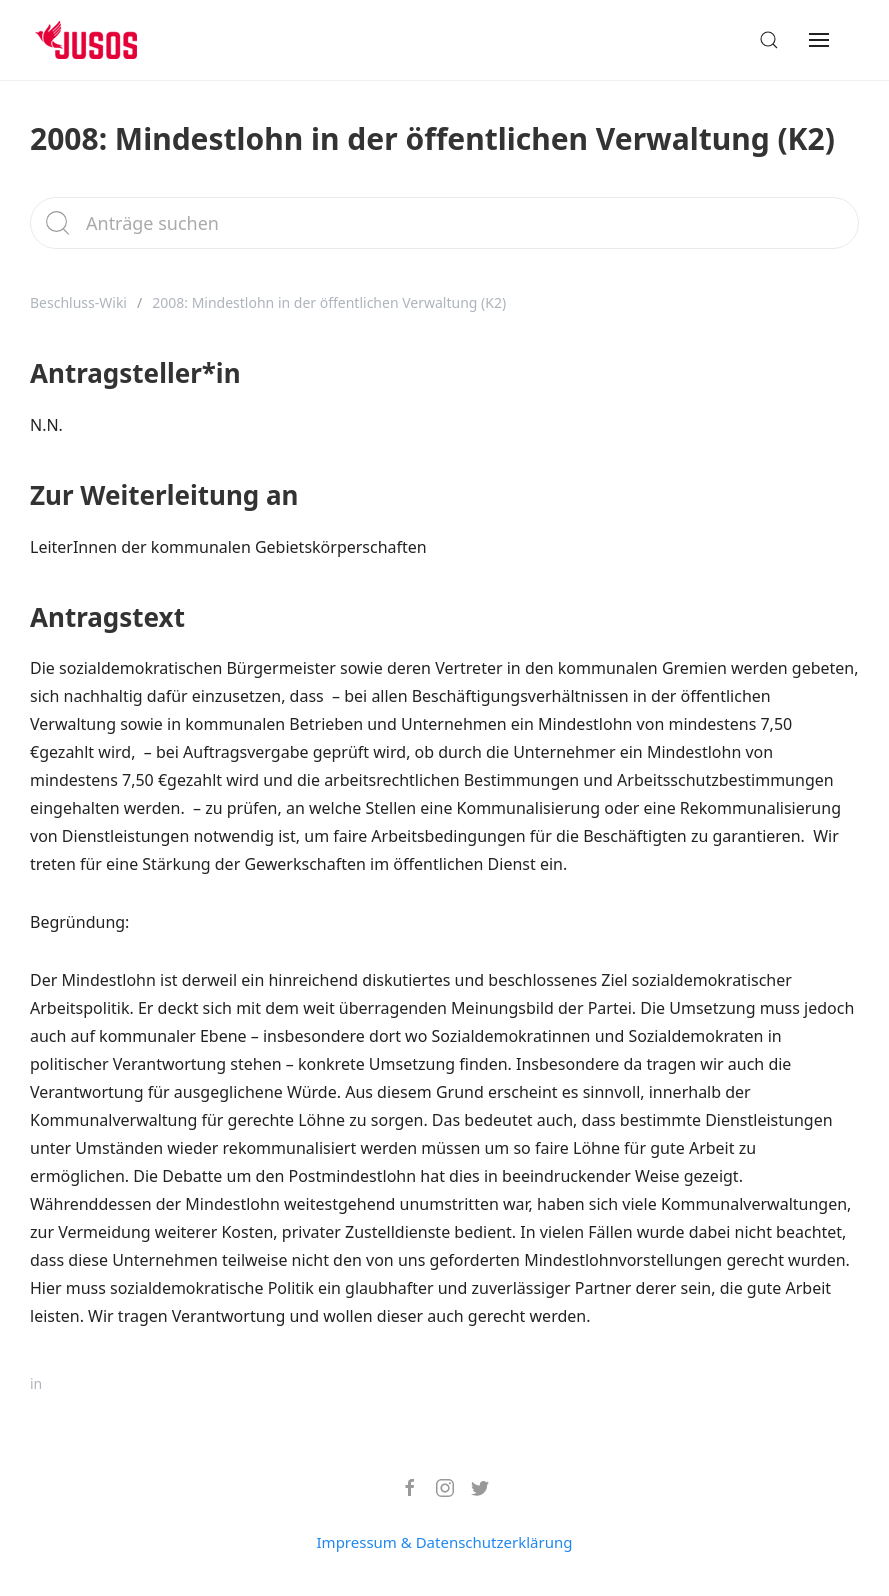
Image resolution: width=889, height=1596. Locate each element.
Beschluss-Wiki (78, 302)
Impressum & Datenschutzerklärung (445, 1542)
